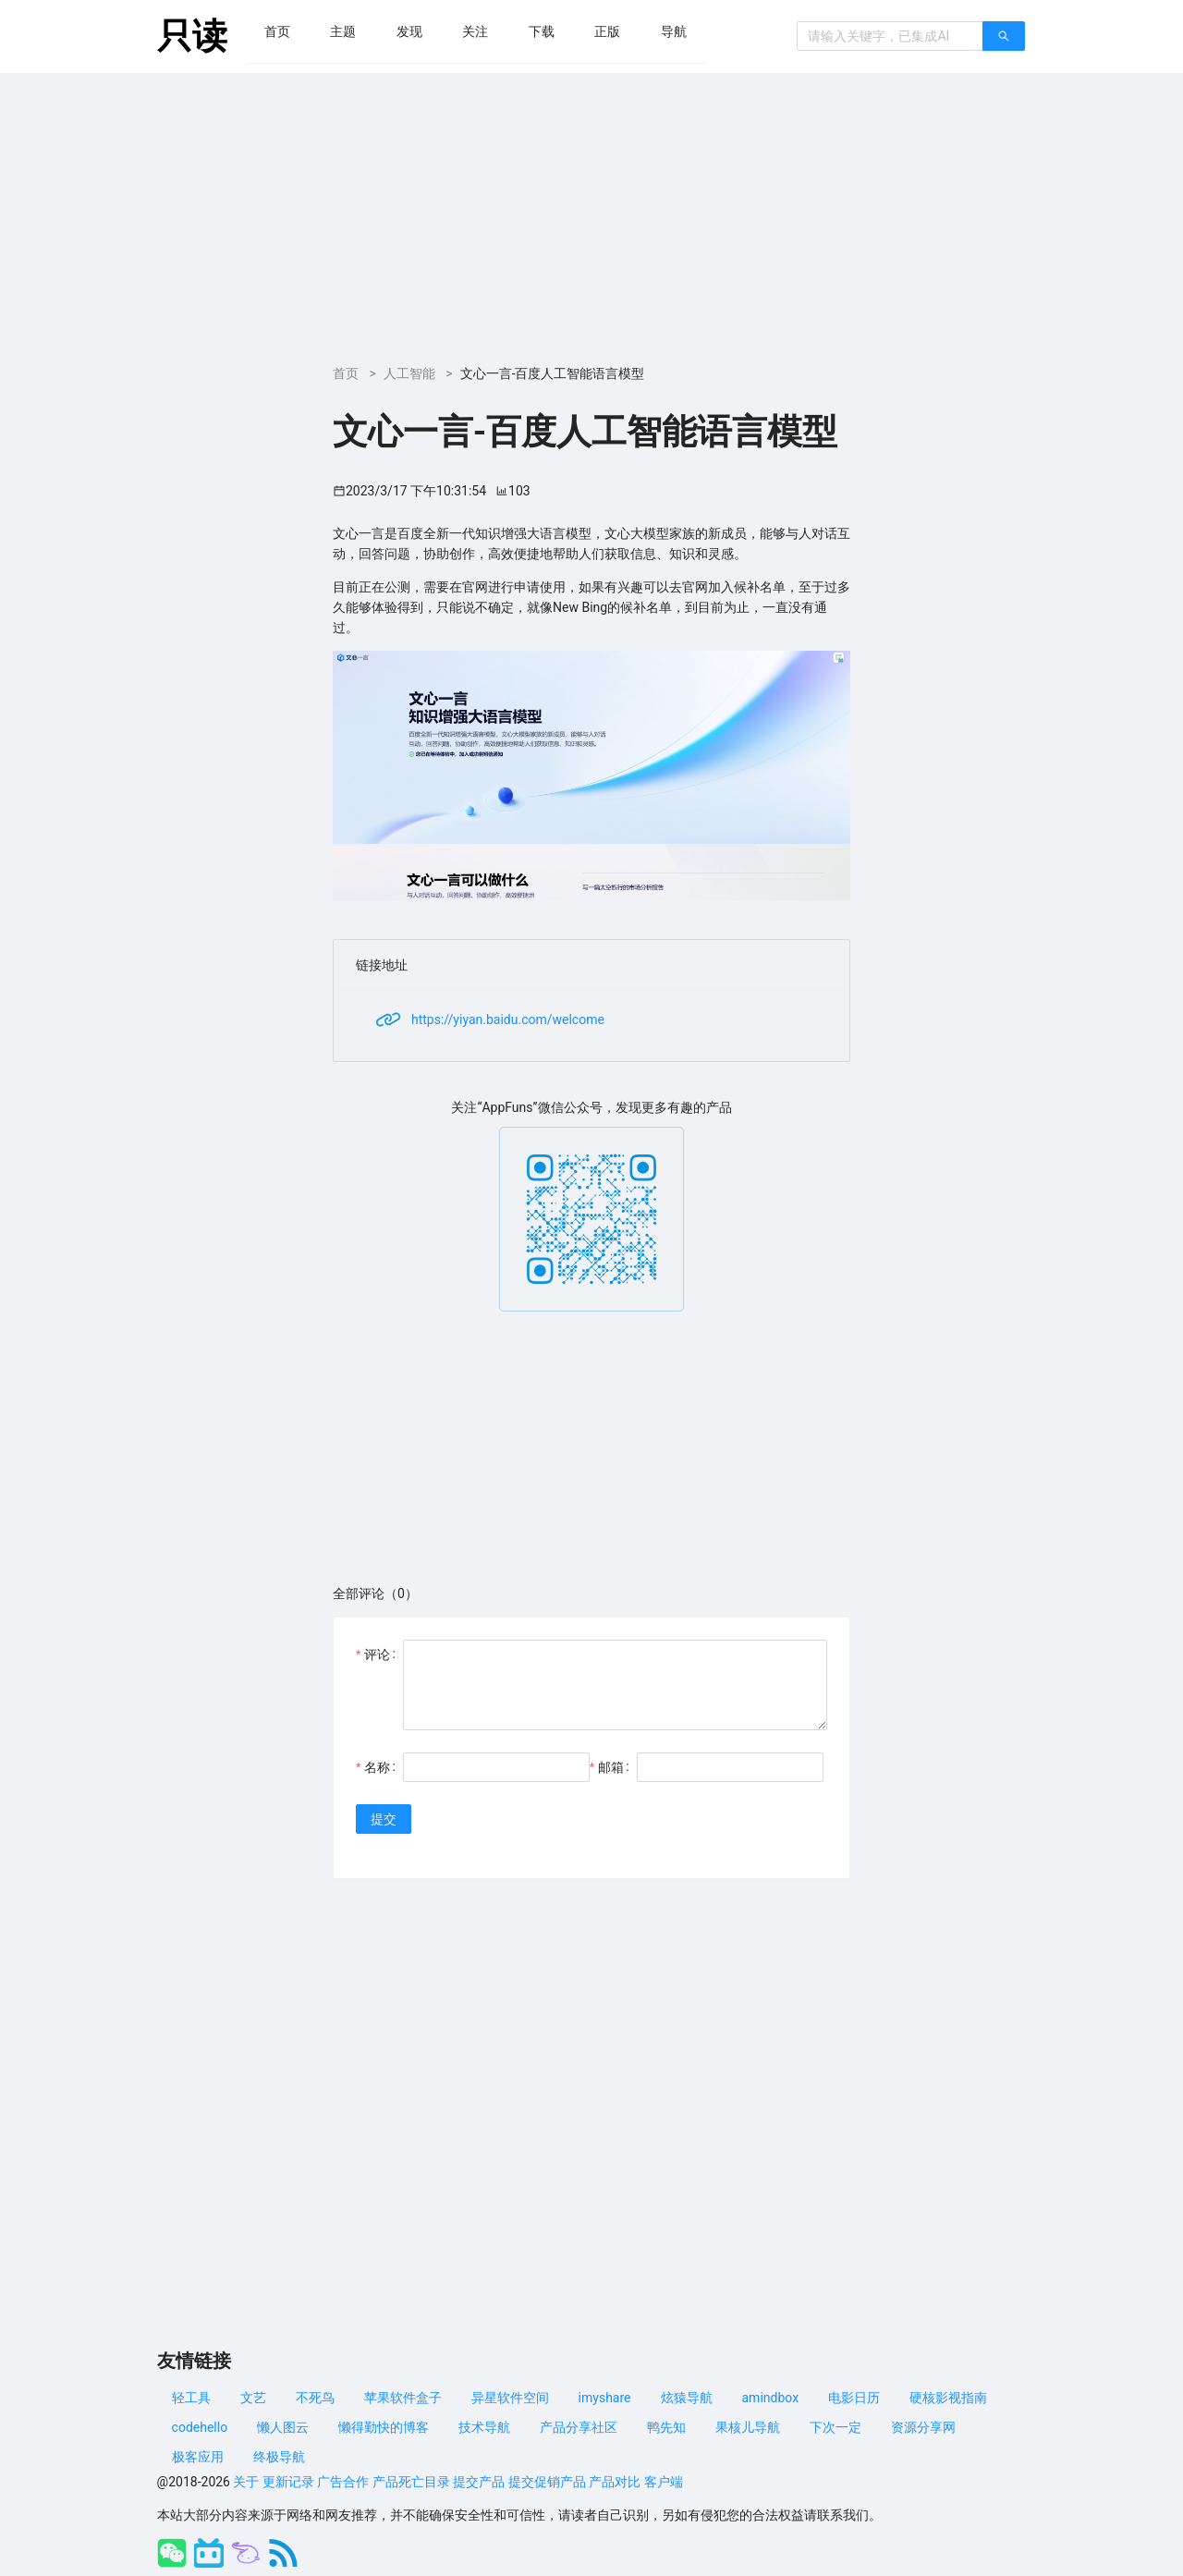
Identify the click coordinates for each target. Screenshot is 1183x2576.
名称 (377, 1767)
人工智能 (409, 373)
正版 (607, 31)
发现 (409, 31)
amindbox (770, 2397)
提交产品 (479, 2481)
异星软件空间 (510, 2397)
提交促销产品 (547, 2481)
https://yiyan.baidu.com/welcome (507, 1019)
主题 (343, 31)
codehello (200, 2427)
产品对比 (614, 2481)
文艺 (253, 2397)
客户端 (663, 2481)
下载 (542, 31)
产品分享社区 (578, 2427)
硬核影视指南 (948, 2397)
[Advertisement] (591, 211)
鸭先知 (666, 2427)
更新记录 (288, 2481)
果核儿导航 (747, 2427)
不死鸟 (315, 2397)
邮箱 (611, 1767)
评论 (377, 1654)
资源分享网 (923, 2427)
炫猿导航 (687, 2397)
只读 (192, 36)
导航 (674, 31)
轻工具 (191, 2397)
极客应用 (198, 2456)
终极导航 (279, 2456)
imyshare (605, 2397)
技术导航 (484, 2427)
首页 (277, 31)
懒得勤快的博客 (383, 2427)
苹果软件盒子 (403, 2397)
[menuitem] (277, 31)
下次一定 (835, 2427)
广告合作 (343, 2481)
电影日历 (854, 2397)
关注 (475, 31)
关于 (246, 2481)
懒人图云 (283, 2427)
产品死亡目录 (411, 2481)
